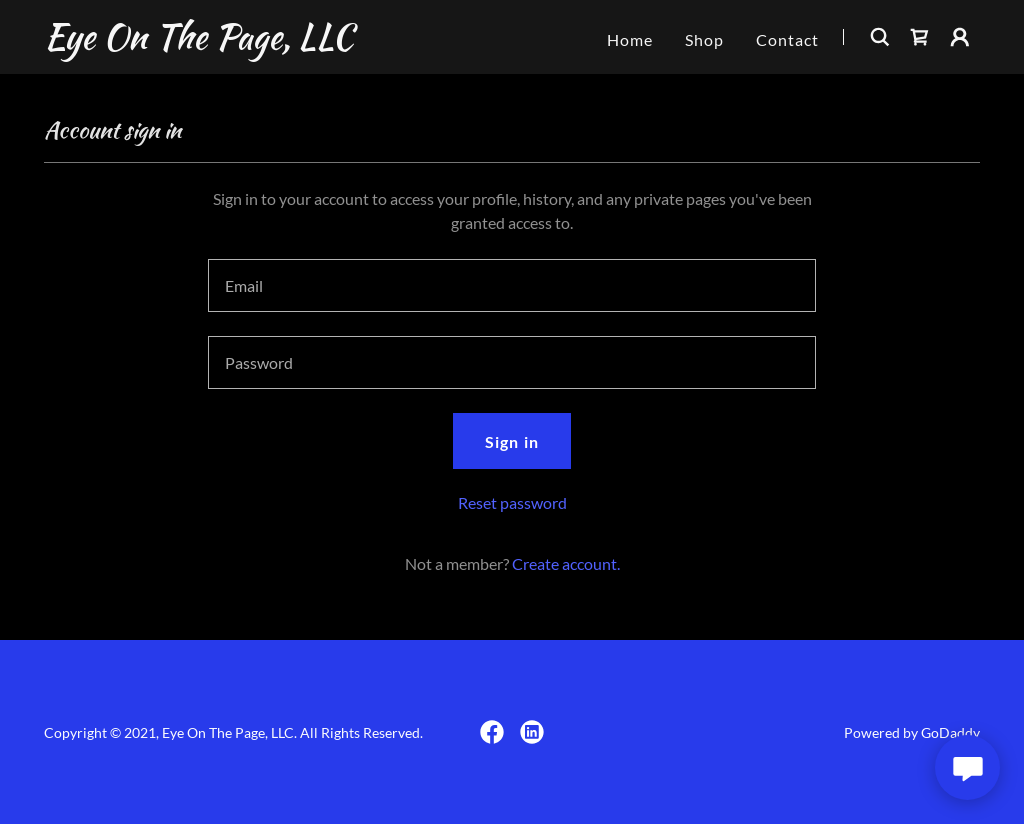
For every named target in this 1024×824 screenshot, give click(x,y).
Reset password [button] (512, 502)
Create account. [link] (566, 563)
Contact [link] (787, 39)
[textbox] (512, 285)
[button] (960, 37)
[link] (198, 42)
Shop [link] (704, 39)
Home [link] (630, 39)
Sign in (511, 441)
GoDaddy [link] (950, 732)
